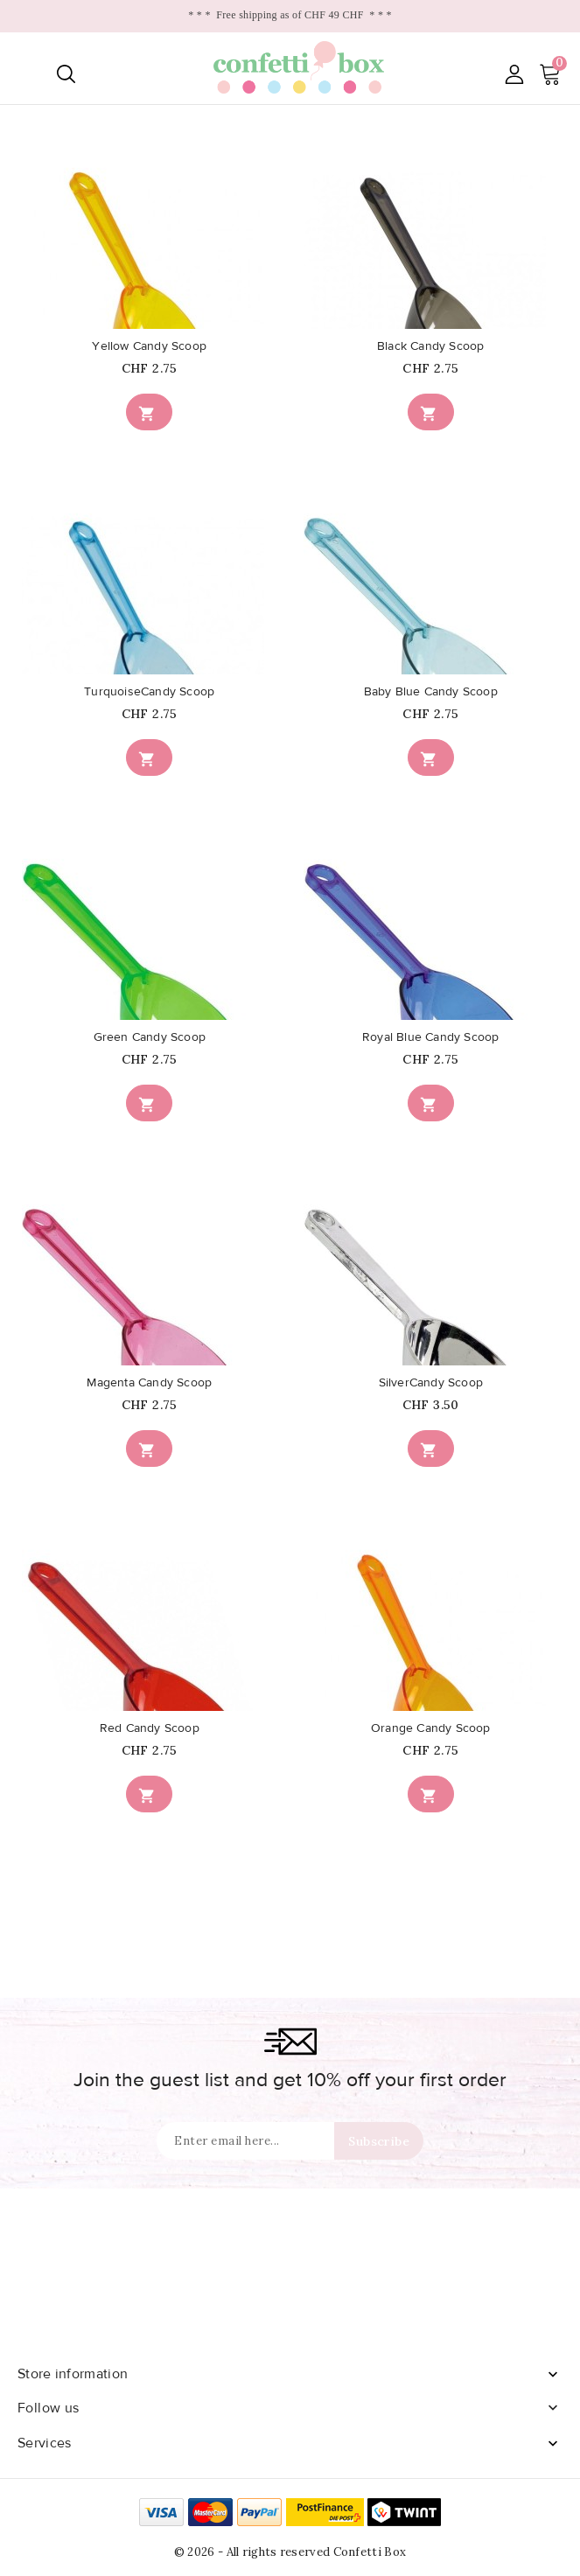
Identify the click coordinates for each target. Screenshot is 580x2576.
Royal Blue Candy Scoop (430, 1037)
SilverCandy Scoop (431, 1383)
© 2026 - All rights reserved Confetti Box (290, 2552)
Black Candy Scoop (430, 346)
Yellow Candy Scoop (149, 346)
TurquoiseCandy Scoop (149, 692)
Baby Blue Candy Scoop (431, 692)
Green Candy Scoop (150, 1037)
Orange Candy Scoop (431, 1728)
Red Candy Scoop (149, 1728)
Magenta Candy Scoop (149, 1383)
